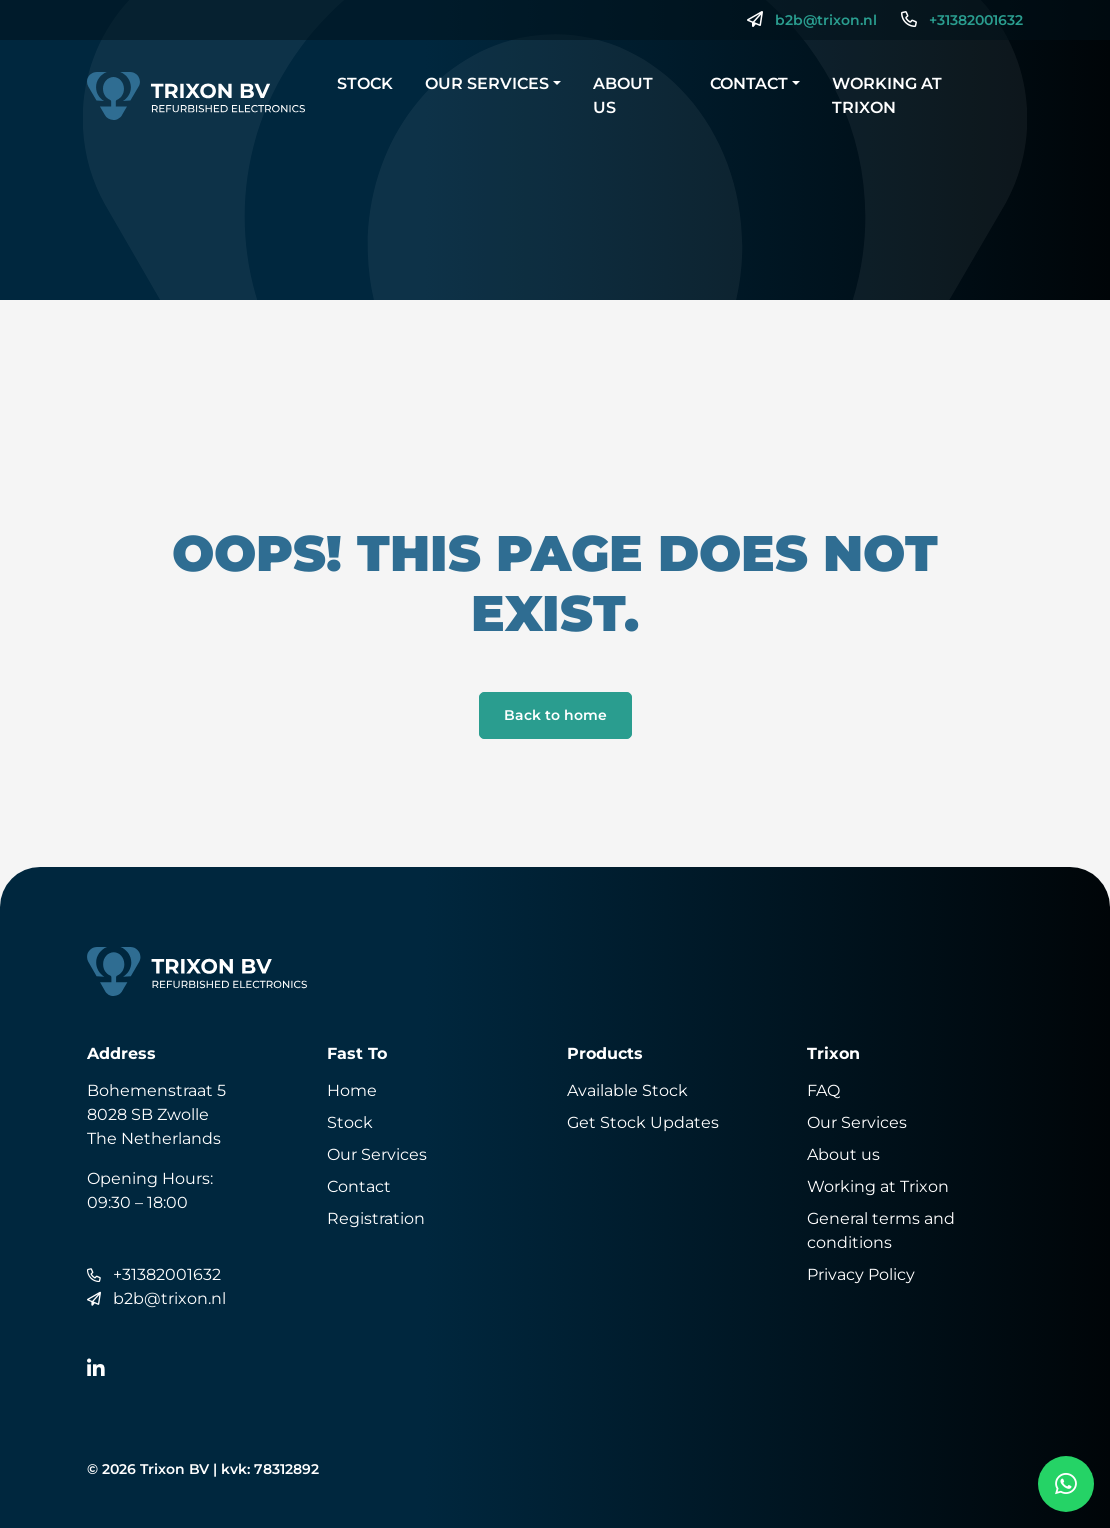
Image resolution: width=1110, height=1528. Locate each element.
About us (623, 95)
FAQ (823, 1090)
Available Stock (627, 1090)
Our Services (487, 83)
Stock (365, 83)
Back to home (555, 715)
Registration (376, 1218)
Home (352, 1090)
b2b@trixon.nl (826, 20)
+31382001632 (976, 20)
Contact (749, 83)
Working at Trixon (887, 95)
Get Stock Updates (643, 1122)
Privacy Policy (861, 1274)
